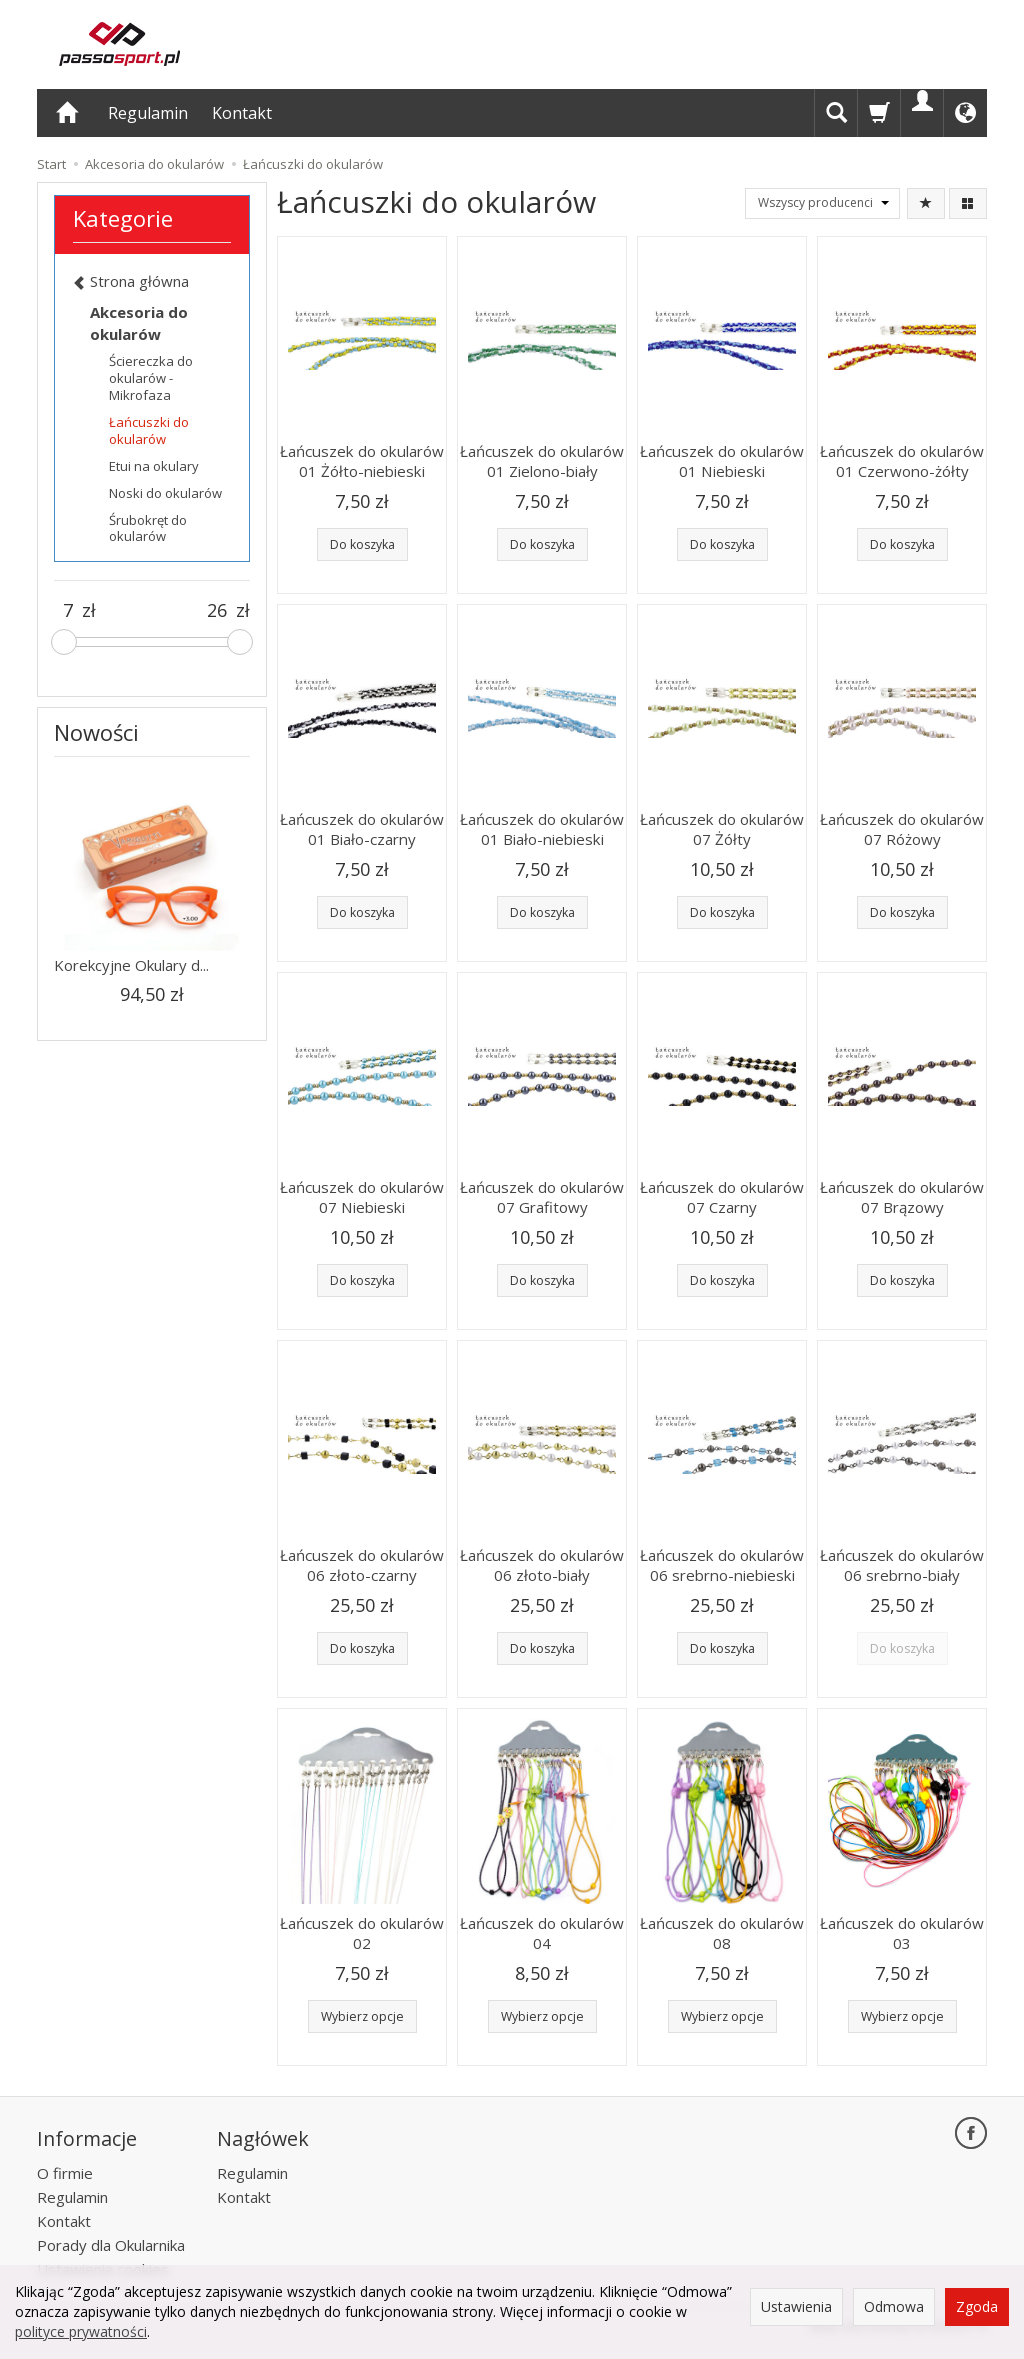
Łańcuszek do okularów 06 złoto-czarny (362, 1565)
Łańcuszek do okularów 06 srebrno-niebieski (722, 1565)
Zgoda (977, 2306)
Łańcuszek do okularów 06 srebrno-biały (902, 1565)
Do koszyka (362, 544)
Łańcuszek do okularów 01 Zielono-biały (542, 461)
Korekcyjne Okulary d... (131, 965)
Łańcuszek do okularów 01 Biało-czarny (362, 829)
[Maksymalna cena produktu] (217, 611)
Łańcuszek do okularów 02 (362, 1933)
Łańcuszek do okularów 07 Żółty (722, 829)
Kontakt (242, 113)
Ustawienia (796, 2306)
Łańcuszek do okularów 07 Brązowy (902, 1197)
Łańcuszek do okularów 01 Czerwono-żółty (902, 461)
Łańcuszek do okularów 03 (902, 1933)
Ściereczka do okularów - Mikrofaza (151, 378)
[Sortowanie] (926, 203)
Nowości (96, 732)
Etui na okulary (154, 466)
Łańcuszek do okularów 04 (542, 1933)
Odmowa (894, 2306)
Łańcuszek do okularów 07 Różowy (902, 829)
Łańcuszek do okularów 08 (722, 1933)
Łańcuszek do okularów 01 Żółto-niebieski (362, 461)
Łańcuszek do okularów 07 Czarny (722, 1197)
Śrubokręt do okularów (148, 528)
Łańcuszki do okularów (149, 430)
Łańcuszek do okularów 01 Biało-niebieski (542, 829)
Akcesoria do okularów (139, 322)
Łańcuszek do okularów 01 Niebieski (722, 461)
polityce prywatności (81, 2331)
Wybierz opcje (362, 2016)
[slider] (64, 642)
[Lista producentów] (822, 203)
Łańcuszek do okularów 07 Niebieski (362, 1197)
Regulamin (148, 113)
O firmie (65, 2170)
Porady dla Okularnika (111, 2242)
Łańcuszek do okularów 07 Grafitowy (542, 1197)
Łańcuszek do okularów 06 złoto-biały (542, 1565)
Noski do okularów (165, 493)
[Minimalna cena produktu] (68, 611)
